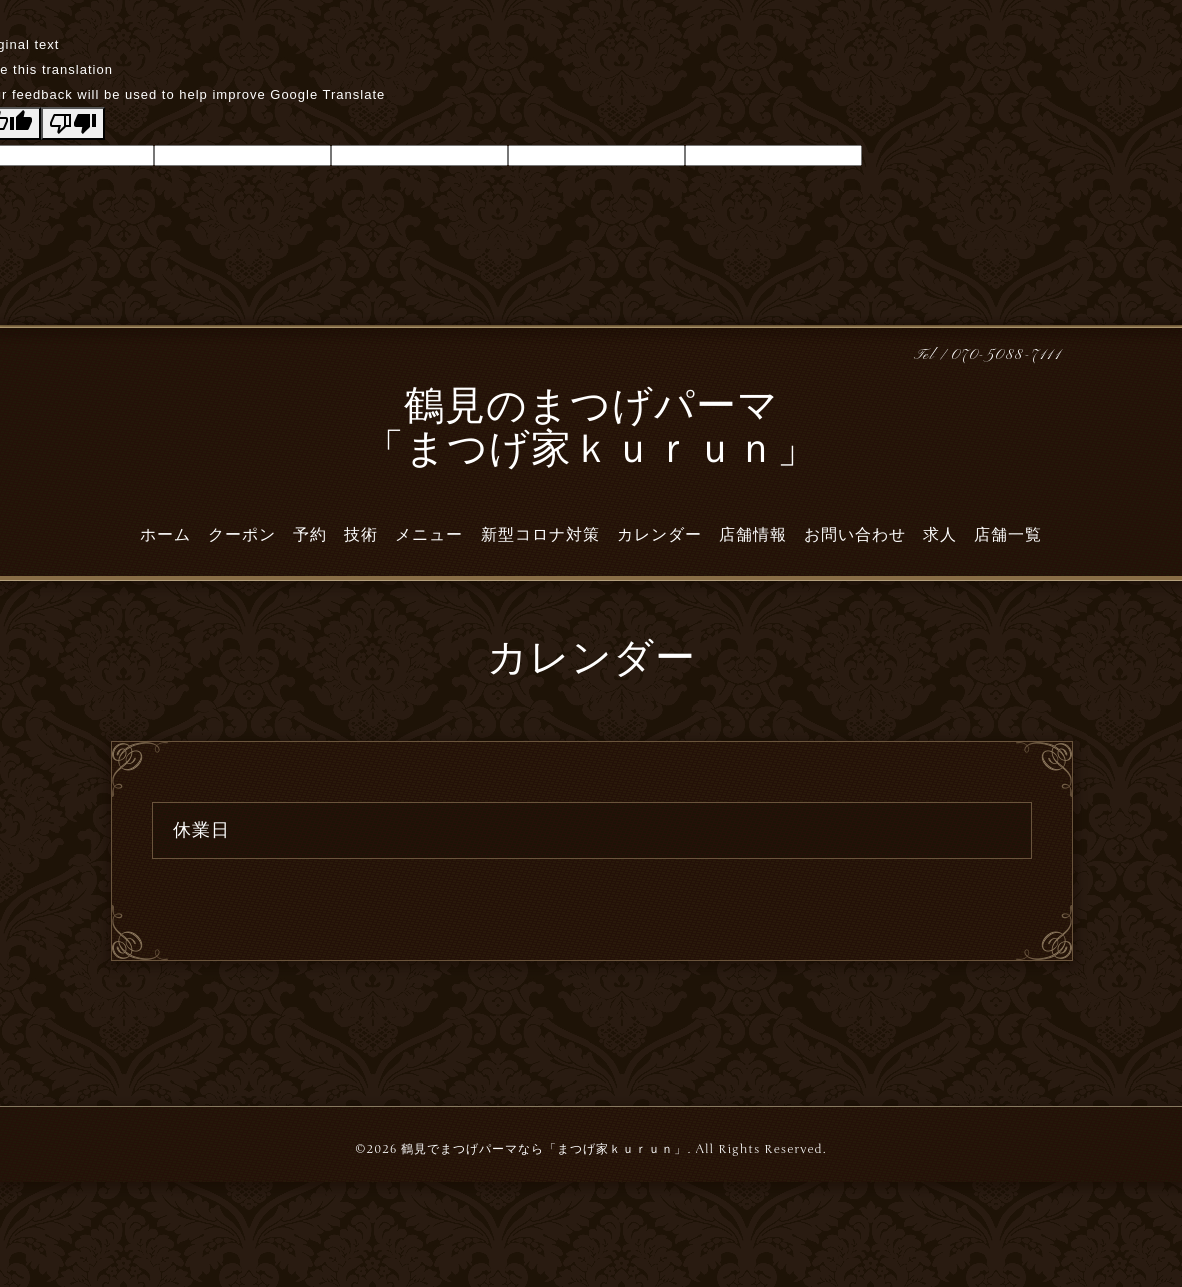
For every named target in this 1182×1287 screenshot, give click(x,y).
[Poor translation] (73, 123)
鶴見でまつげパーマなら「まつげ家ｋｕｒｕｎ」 (544, 1149)
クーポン (242, 535)
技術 (361, 535)
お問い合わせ (855, 535)
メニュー (429, 535)
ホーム (165, 535)
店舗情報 (753, 535)
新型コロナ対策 (540, 535)
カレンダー (659, 535)
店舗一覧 (1008, 535)
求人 (940, 535)
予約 (310, 535)
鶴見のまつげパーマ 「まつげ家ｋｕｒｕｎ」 (591, 430)
